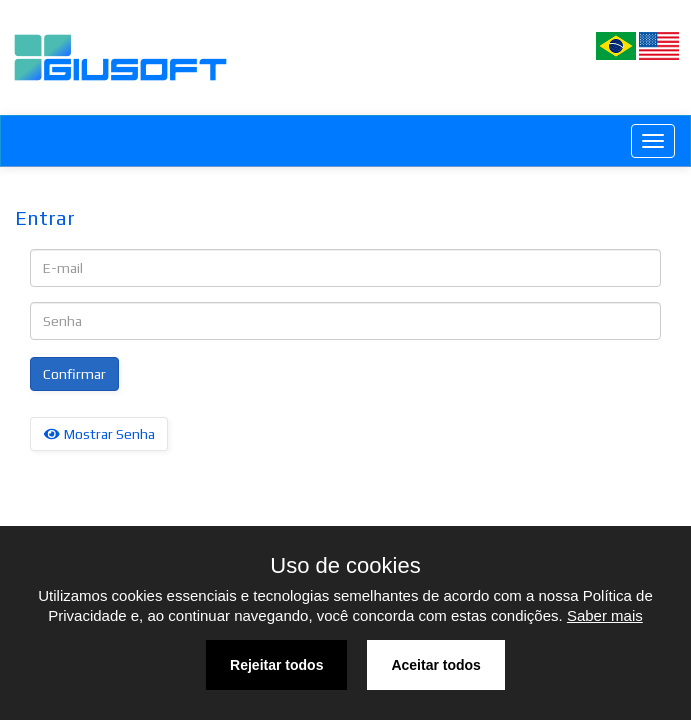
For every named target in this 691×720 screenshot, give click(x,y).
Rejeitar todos (276, 665)
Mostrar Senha (99, 434)
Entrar (45, 217)
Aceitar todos (435, 665)
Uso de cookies (345, 566)
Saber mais (605, 615)
